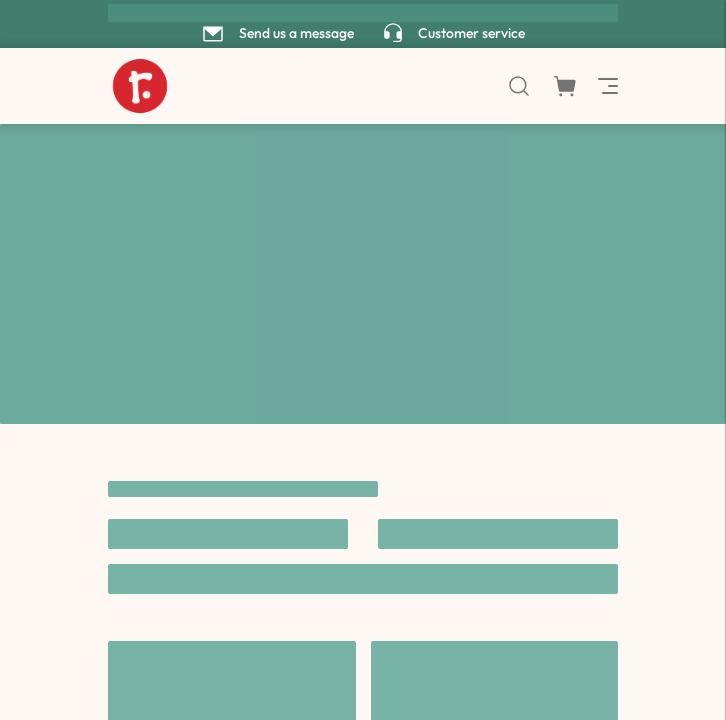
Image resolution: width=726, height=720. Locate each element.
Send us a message (296, 33)
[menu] (606, 86)
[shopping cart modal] (565, 86)
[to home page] (140, 86)
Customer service (471, 33)
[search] (519, 86)
